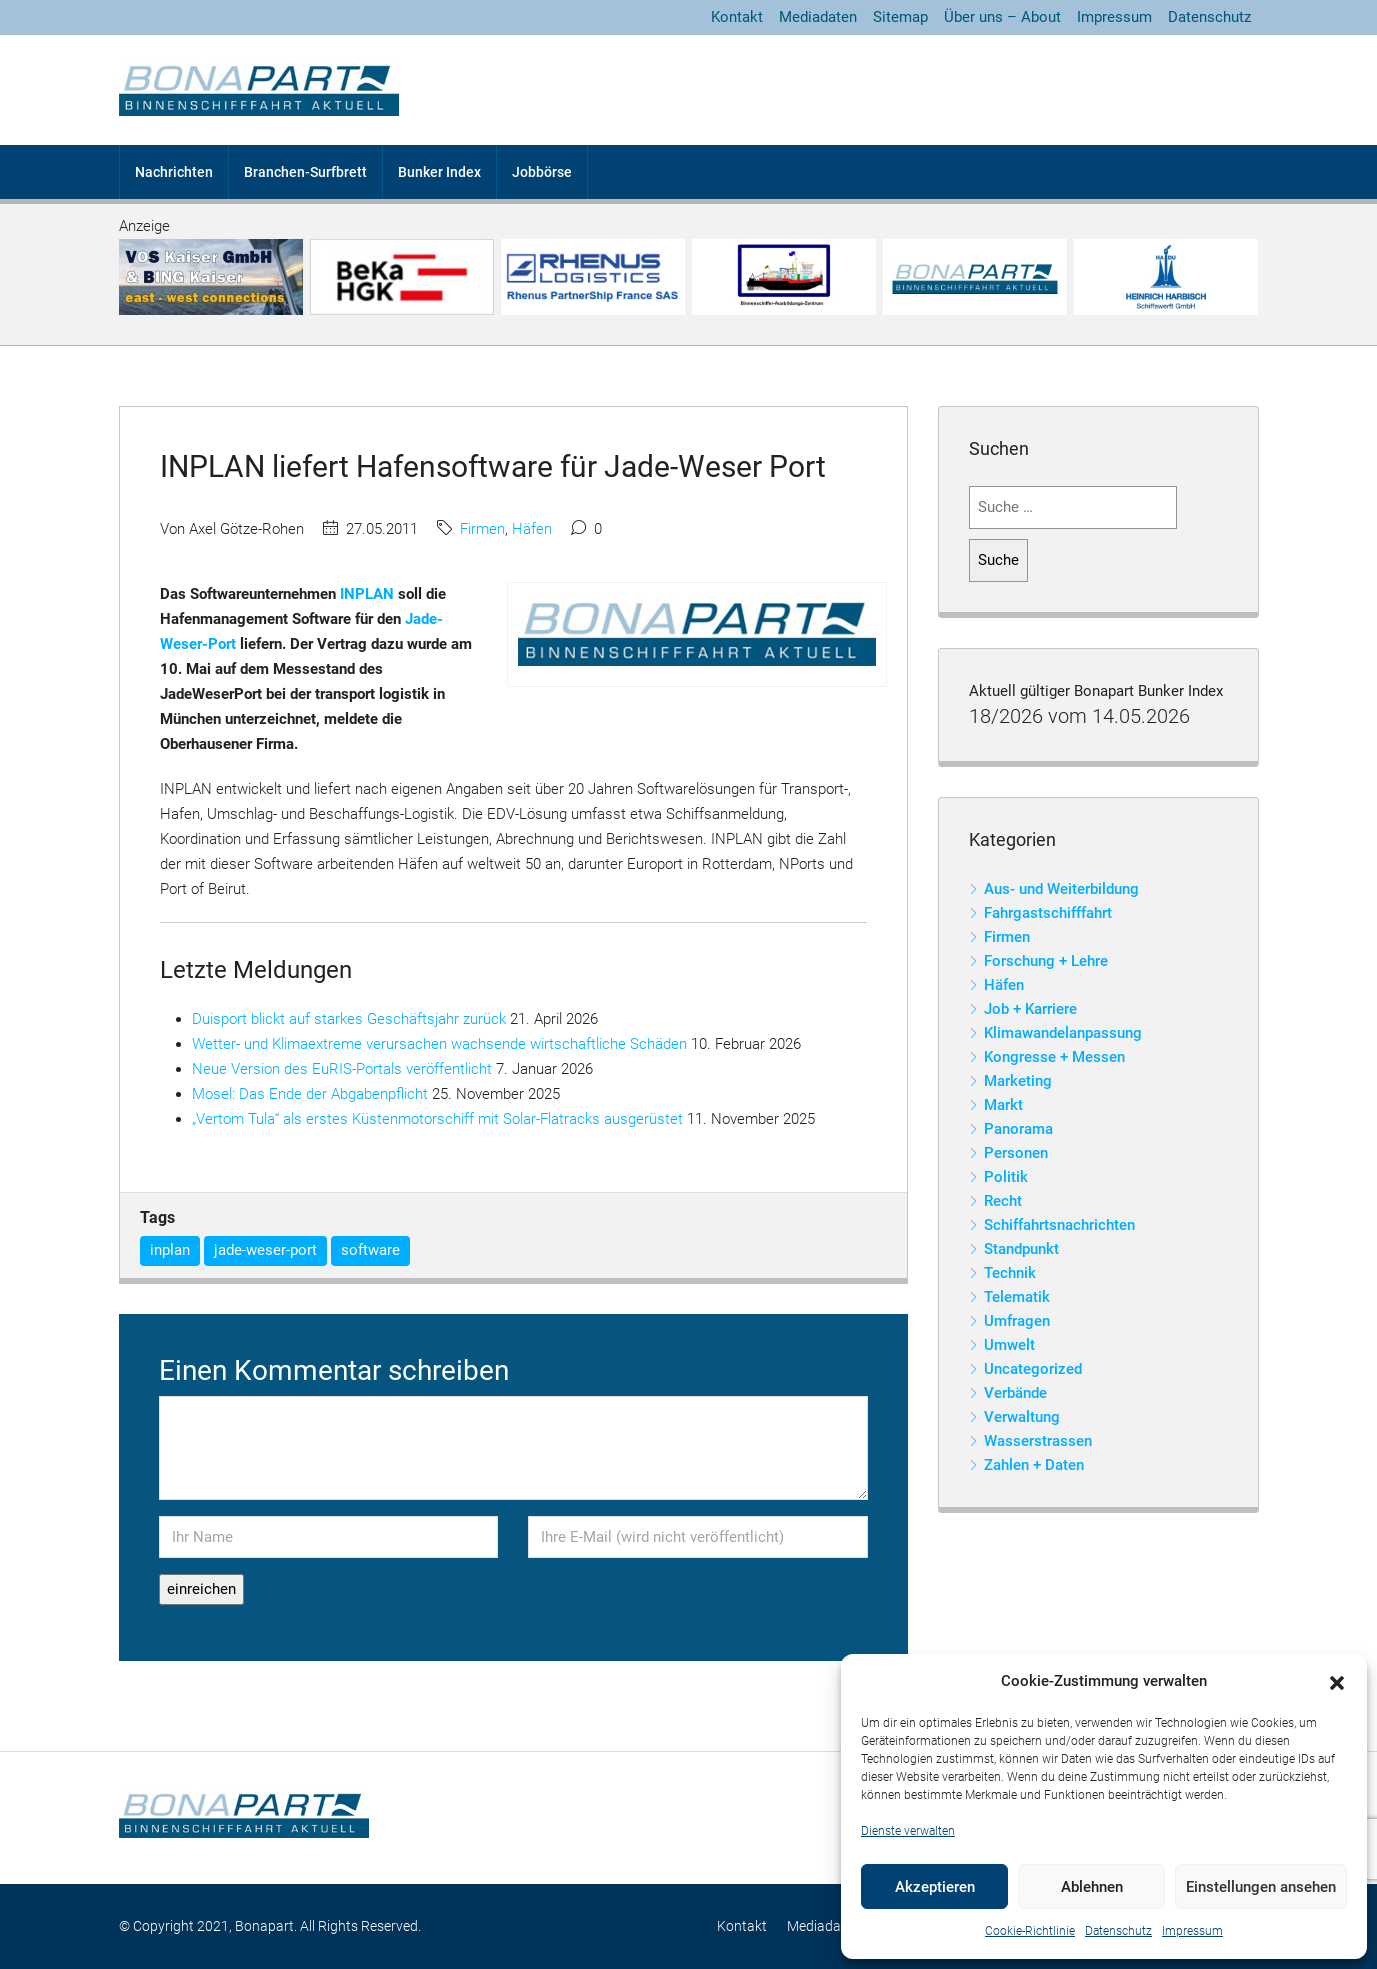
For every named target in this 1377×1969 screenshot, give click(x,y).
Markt (1003, 1105)
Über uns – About (1002, 17)
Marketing (1018, 1081)
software (370, 1250)
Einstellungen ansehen (1261, 1887)
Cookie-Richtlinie (1030, 1931)
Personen (1016, 1153)
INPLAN (367, 594)
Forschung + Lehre (1046, 961)
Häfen (532, 529)
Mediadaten (818, 17)
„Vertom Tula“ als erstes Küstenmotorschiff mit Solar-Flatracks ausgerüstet (437, 1119)
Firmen (482, 529)
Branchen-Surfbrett (305, 172)
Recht (1003, 1201)
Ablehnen (1092, 1887)
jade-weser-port (265, 1250)
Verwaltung (1022, 1417)
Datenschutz (1118, 1931)
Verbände (1015, 1393)
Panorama (1018, 1129)
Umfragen (1017, 1321)
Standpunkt (1021, 1249)
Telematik (1017, 1297)
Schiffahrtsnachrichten (1059, 1225)
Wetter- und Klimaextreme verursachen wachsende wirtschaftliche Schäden (439, 1044)
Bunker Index (439, 172)
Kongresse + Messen (1054, 1057)
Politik (1006, 1177)
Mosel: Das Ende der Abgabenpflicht (310, 1094)
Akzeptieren (935, 1887)
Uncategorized (1033, 1369)
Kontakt (737, 17)
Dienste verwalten (908, 1831)
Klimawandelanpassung (1063, 1033)
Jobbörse (542, 172)
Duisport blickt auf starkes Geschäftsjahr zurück (349, 1019)
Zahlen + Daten (1034, 1465)
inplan (170, 1250)
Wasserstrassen (1038, 1441)
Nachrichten (174, 172)
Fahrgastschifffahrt (1048, 913)
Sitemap (900, 17)
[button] (1337, 1682)
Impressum (1192, 1931)
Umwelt (1009, 1345)
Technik (1010, 1273)
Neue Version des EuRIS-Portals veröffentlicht (342, 1069)
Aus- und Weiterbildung (1061, 889)
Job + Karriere (1030, 1009)
